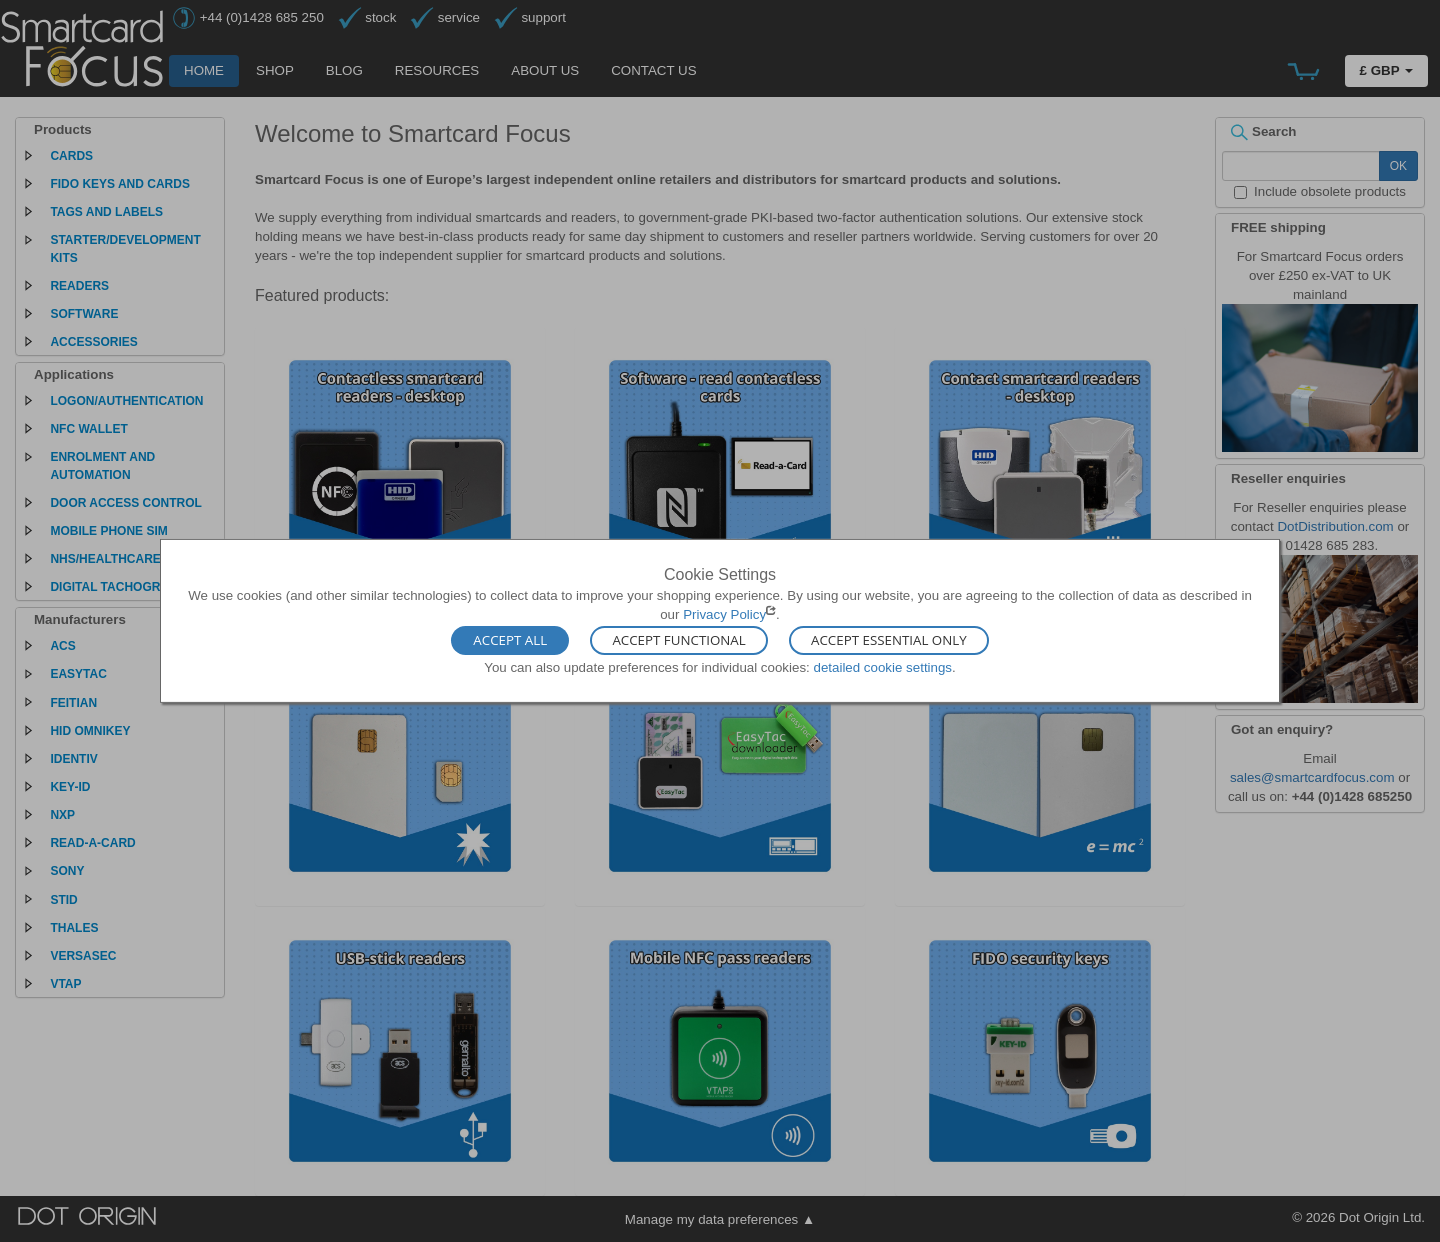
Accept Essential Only (889, 640)
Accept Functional (678, 640)
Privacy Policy (724, 614)
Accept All (510, 640)
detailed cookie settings (882, 666)
